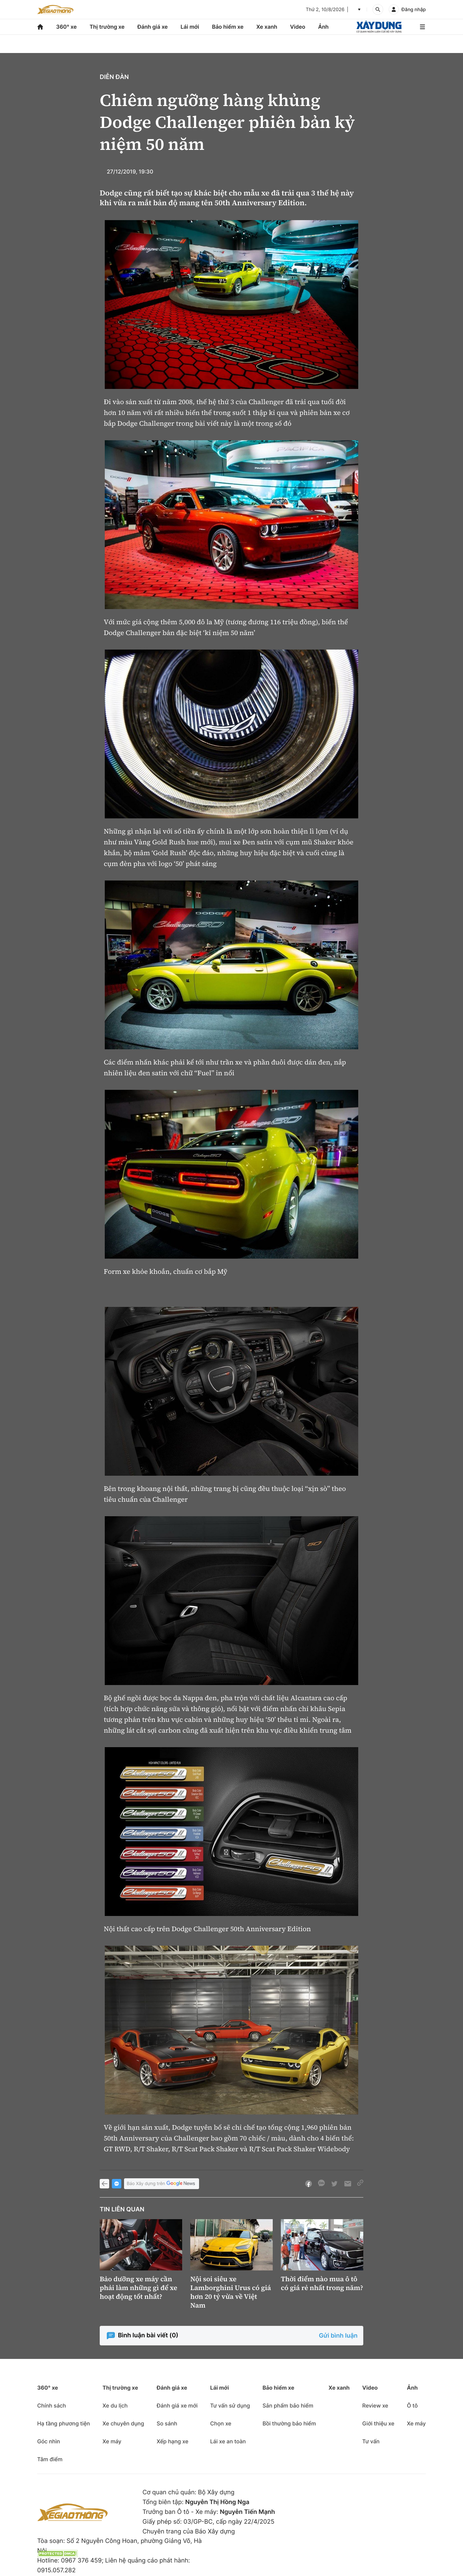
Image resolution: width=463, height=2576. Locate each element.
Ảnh (323, 26)
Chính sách (51, 2405)
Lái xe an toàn (228, 2441)
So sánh (166, 2423)
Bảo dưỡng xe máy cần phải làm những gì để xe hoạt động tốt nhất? (138, 2288)
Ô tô (412, 2405)
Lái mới (189, 26)
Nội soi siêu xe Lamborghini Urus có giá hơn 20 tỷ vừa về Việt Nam (230, 2292)
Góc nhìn (48, 2441)
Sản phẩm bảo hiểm (288, 2405)
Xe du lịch (114, 2405)
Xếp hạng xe (172, 2441)
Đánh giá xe (153, 26)
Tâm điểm (50, 2459)
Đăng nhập (413, 9)
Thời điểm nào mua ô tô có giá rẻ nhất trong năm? (322, 2283)
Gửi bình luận (338, 2335)
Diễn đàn (114, 77)
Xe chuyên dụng (123, 2423)
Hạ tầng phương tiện (63, 2423)
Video (297, 26)
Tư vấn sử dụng (230, 2405)
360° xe (66, 26)
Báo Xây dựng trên (161, 2184)
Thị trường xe (107, 26)
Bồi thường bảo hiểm (289, 2423)
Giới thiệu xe (378, 2423)
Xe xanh (266, 26)
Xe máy (111, 2441)
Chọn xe (221, 2423)
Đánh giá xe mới (176, 2405)
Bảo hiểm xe (227, 26)
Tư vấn (371, 2441)
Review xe (375, 2405)
